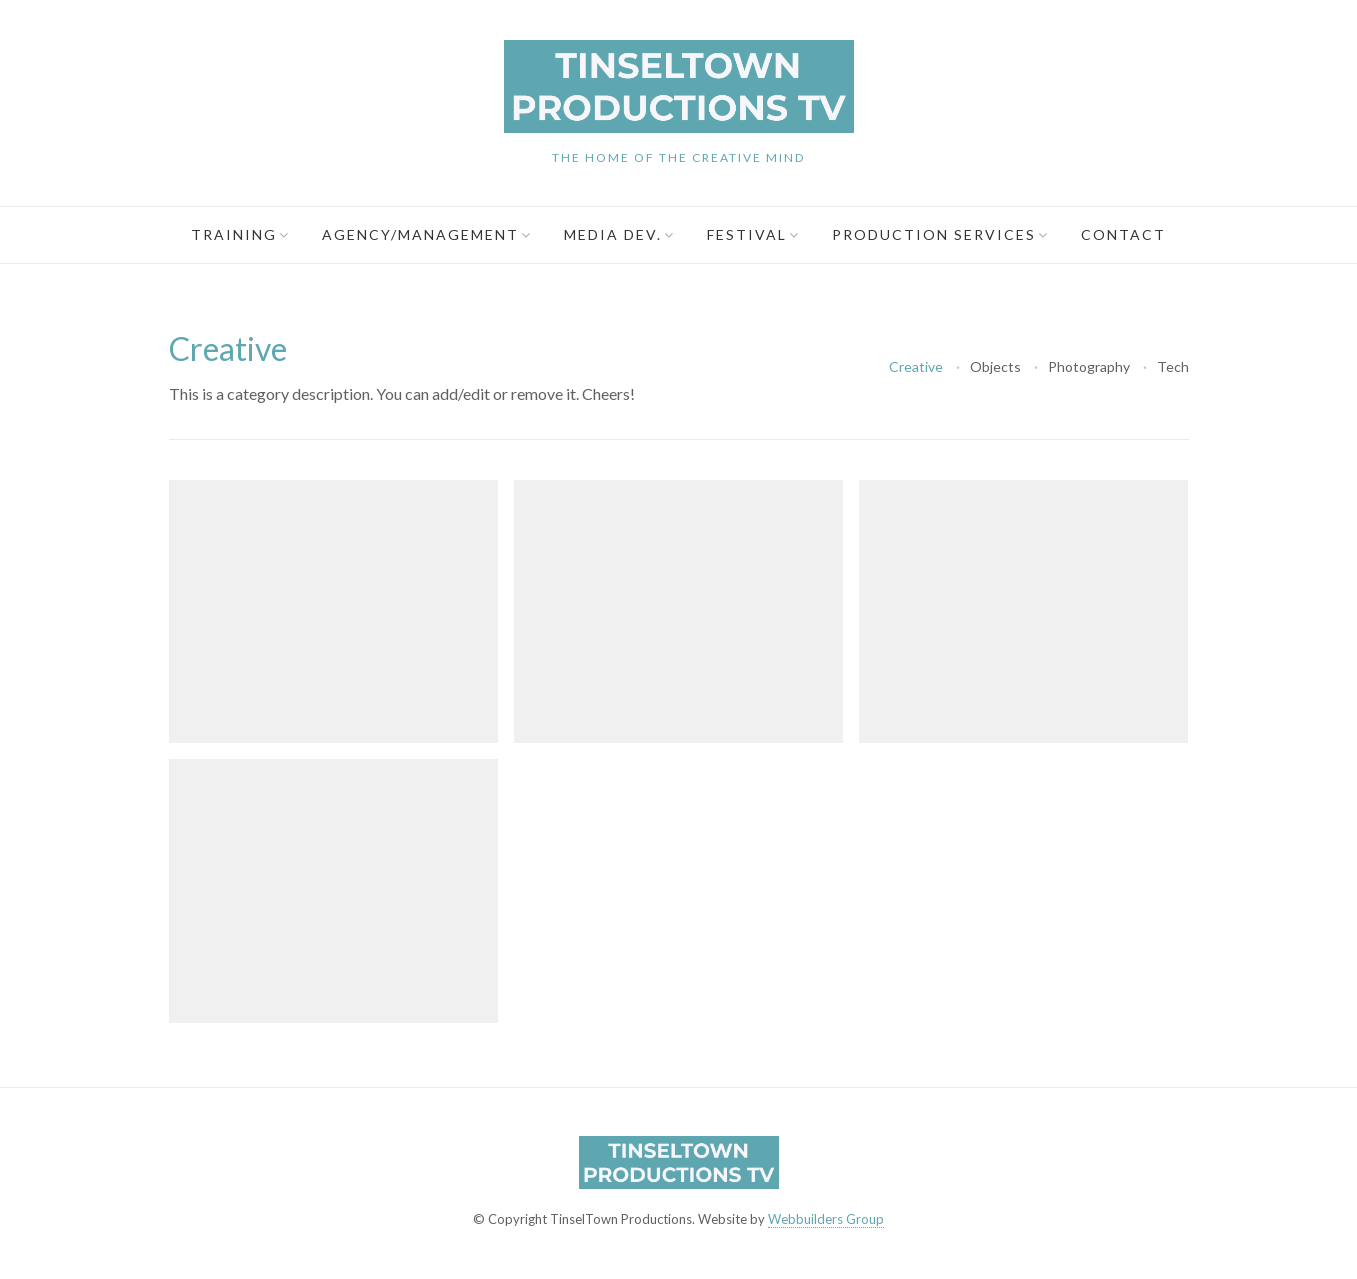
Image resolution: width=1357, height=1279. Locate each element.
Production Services (934, 234)
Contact (1123, 234)
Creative (916, 367)
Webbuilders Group (826, 1219)
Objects (995, 367)
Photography (1089, 367)
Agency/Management (420, 234)
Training (234, 234)
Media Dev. (613, 234)
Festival (747, 234)
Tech (1173, 367)
